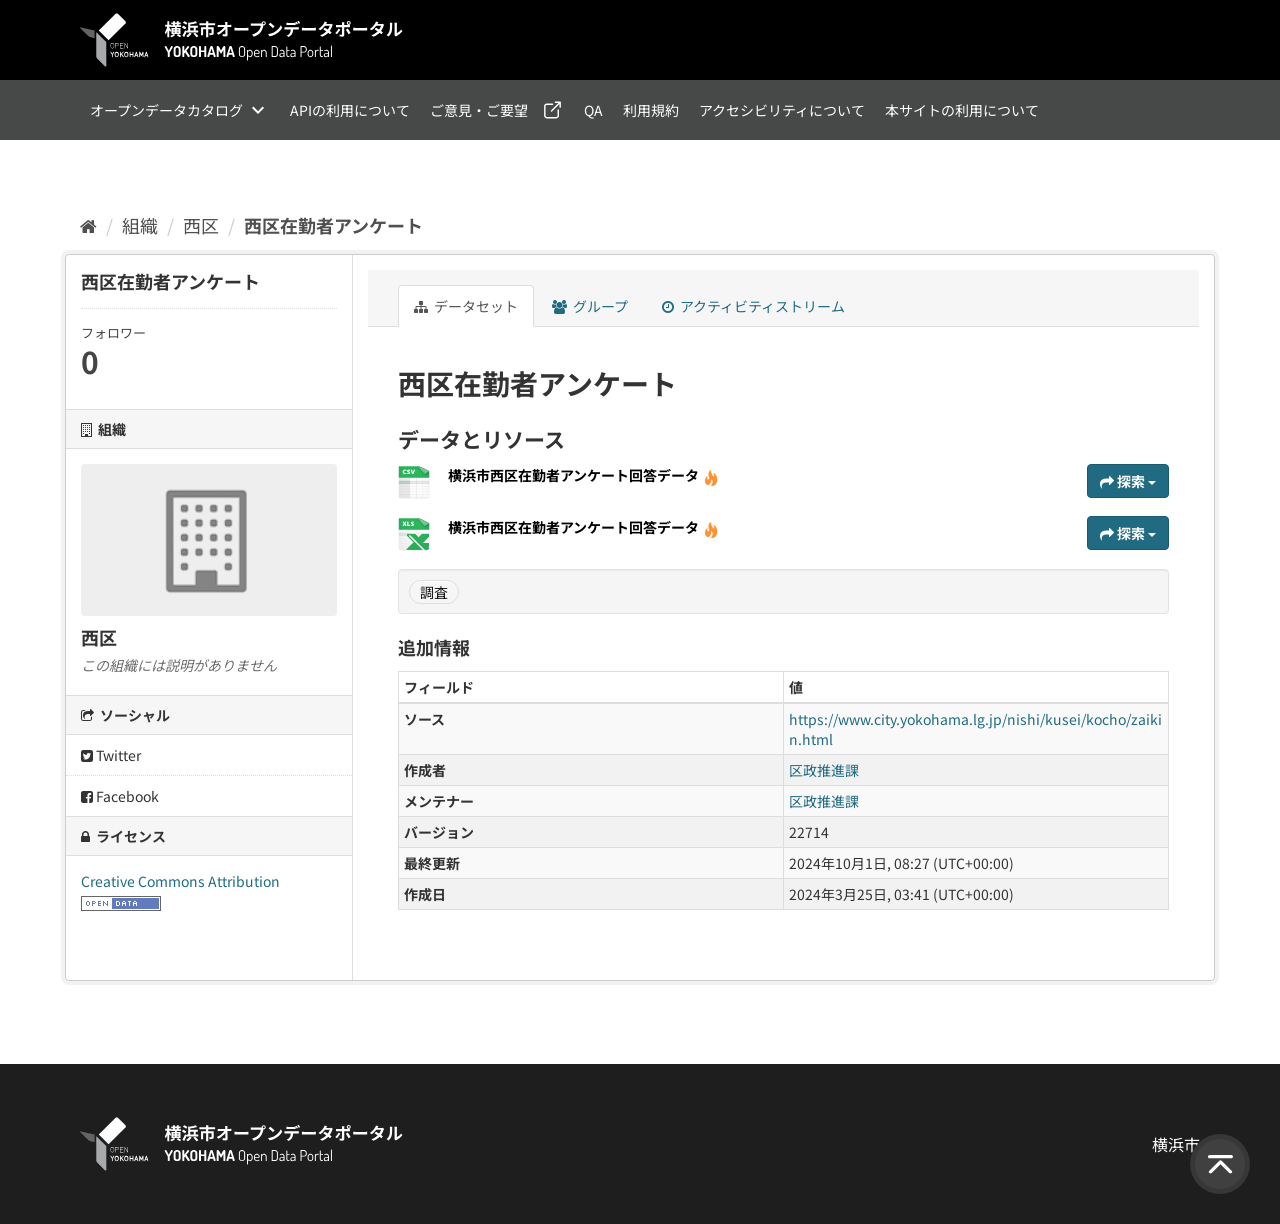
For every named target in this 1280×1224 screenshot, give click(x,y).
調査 (434, 592)
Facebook (120, 796)
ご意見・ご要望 (479, 110)
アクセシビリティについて (782, 110)
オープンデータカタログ (166, 110)
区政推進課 (824, 770)
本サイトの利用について (962, 110)
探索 (1128, 481)
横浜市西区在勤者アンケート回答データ (583, 475)
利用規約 (651, 110)
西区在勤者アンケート (333, 225)
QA (593, 110)
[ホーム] (88, 225)
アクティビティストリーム (753, 306)
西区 (201, 225)
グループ (590, 306)
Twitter (111, 755)
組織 (140, 225)
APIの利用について (350, 110)
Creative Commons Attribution (180, 881)
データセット (466, 306)
